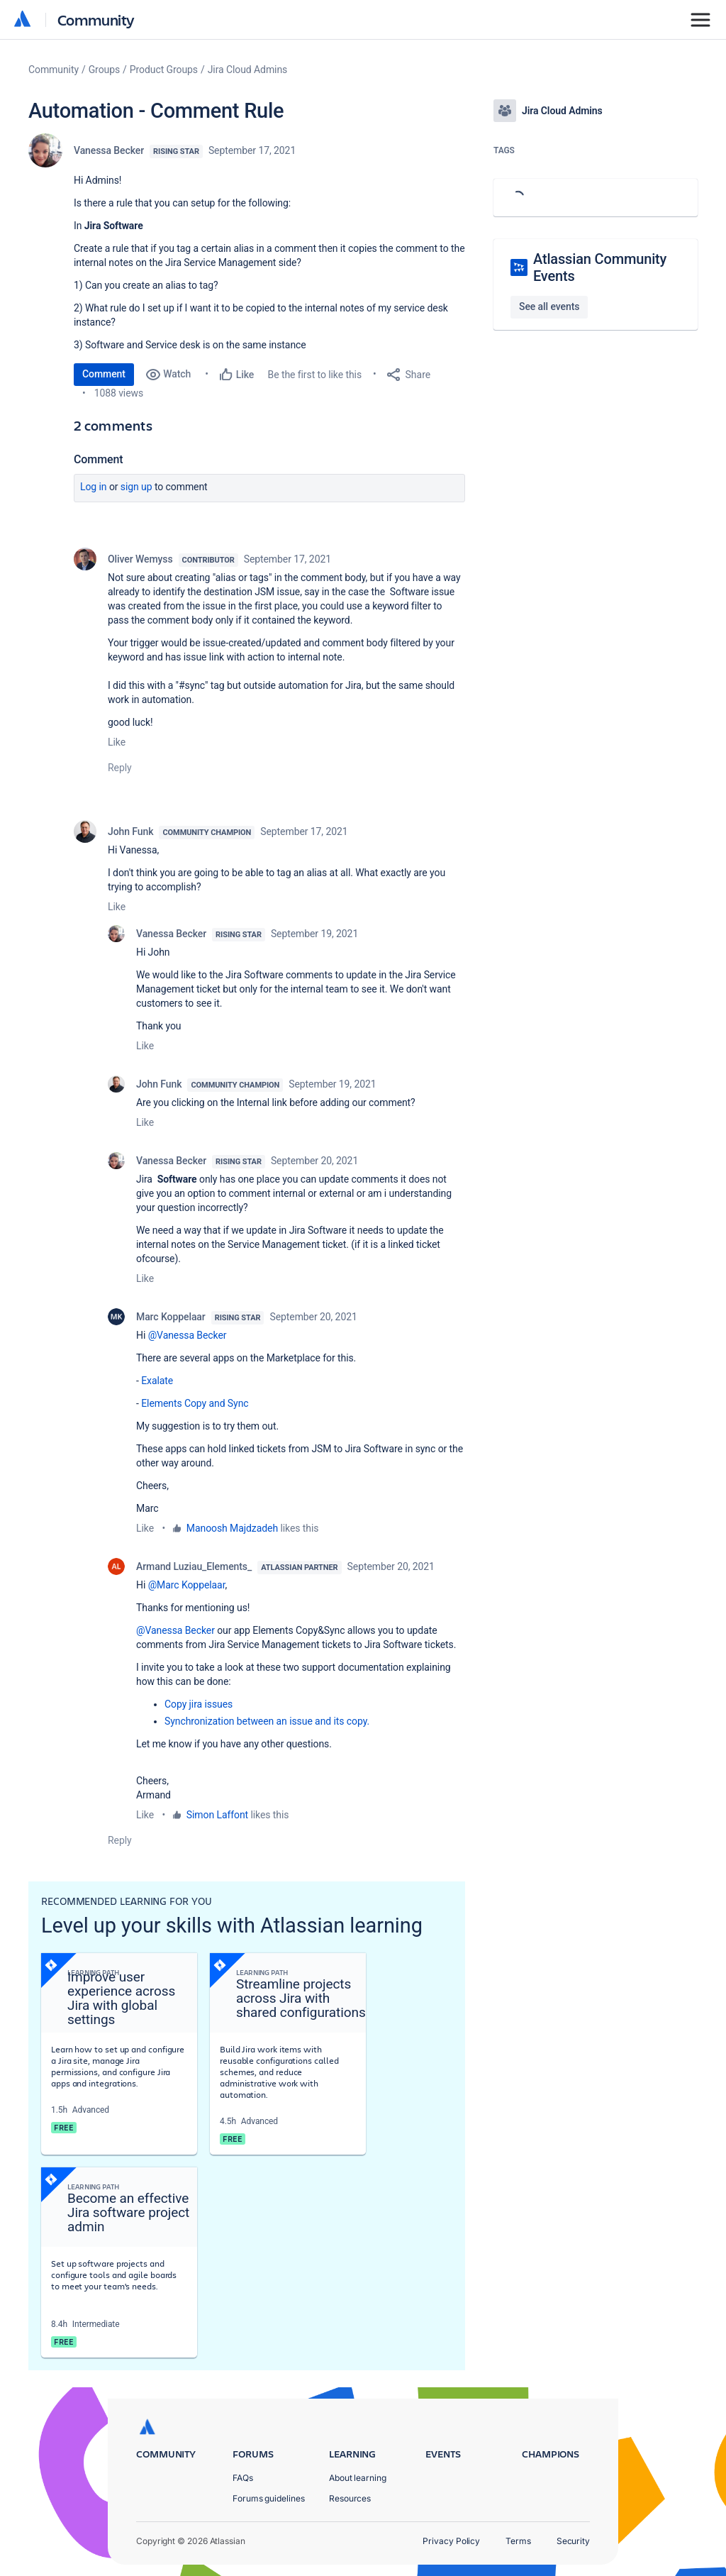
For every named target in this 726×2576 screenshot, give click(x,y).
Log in (93, 486)
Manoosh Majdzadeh (232, 1528)
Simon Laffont (217, 1814)
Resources (350, 2498)
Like (116, 742)
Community (96, 19)
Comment (103, 374)
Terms (518, 2541)
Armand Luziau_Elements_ (194, 1566)
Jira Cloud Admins (248, 69)
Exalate (157, 1380)
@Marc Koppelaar (186, 1585)
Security (573, 2541)
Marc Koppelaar (171, 1316)
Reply (120, 767)
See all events (549, 306)
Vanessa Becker (109, 150)
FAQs (243, 2477)
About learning (357, 2477)
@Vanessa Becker (187, 1335)
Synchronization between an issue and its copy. (266, 1721)
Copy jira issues (198, 1704)
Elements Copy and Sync (194, 1403)
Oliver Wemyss (140, 559)
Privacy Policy (451, 2541)
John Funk (130, 831)
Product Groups (164, 69)
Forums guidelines (269, 2498)
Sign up (136, 486)
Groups (104, 69)
